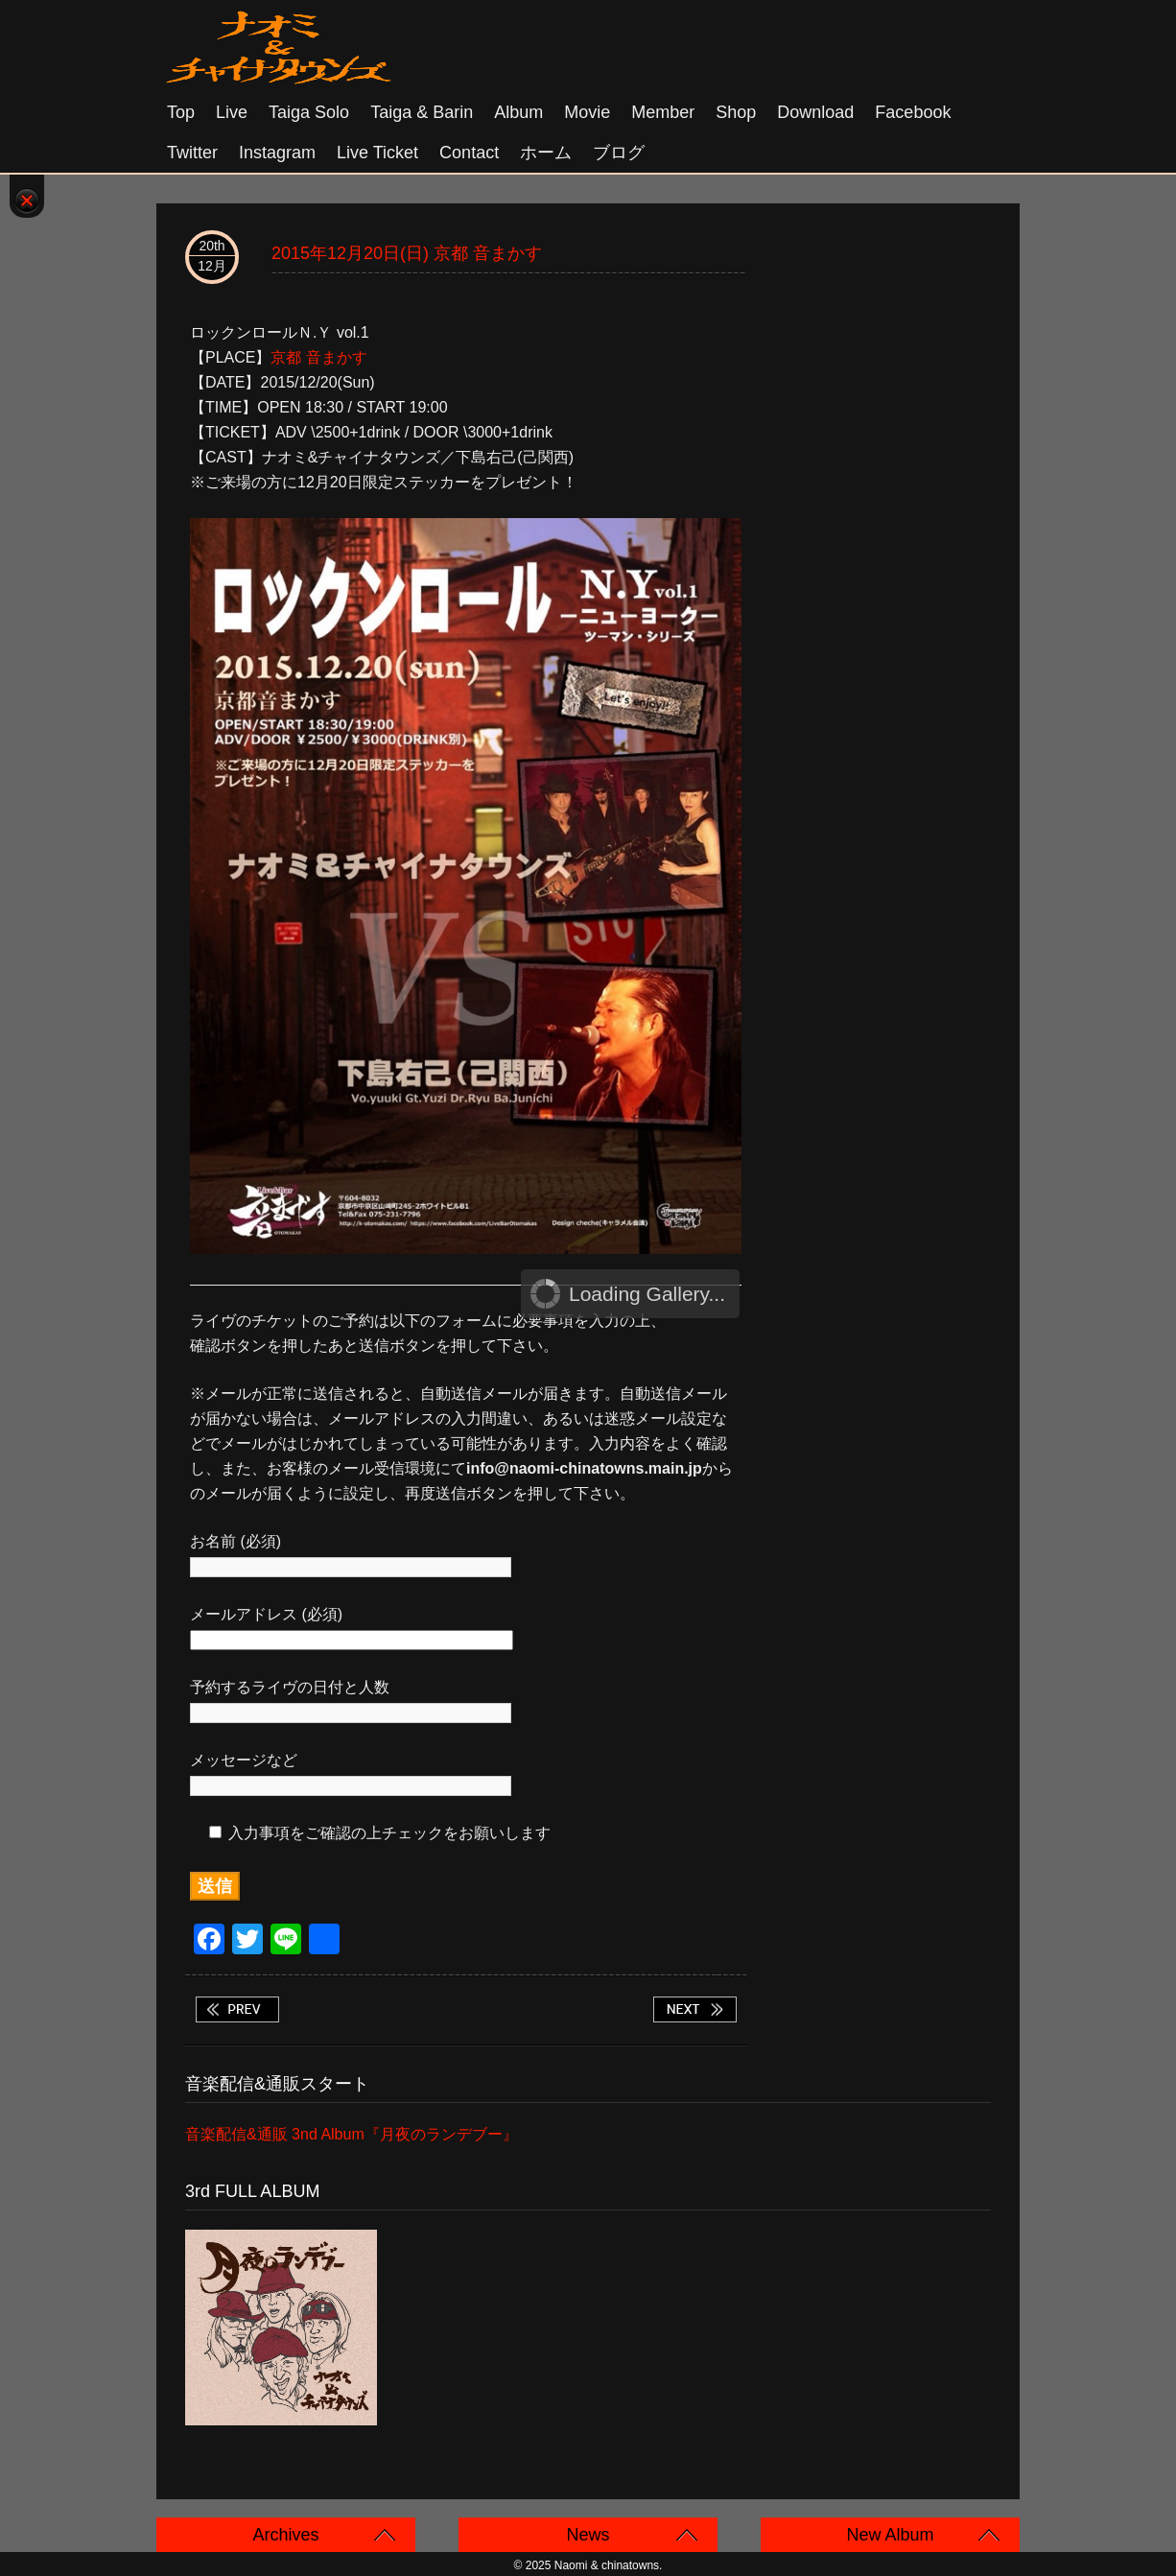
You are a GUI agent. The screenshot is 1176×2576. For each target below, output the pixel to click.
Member (662, 112)
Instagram (277, 152)
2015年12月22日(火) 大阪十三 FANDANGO (694, 2009)
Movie (587, 112)
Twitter (192, 152)
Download (815, 112)
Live (231, 112)
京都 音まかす (318, 357)
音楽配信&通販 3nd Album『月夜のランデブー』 (351, 2134)
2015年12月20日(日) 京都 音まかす (406, 253)
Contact (469, 152)
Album (518, 112)
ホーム (546, 152)
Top (181, 112)
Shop (736, 112)
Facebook (913, 112)
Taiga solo (309, 112)
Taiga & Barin (421, 112)
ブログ (619, 152)
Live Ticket (377, 152)
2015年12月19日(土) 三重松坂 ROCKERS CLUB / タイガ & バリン (237, 2009)
